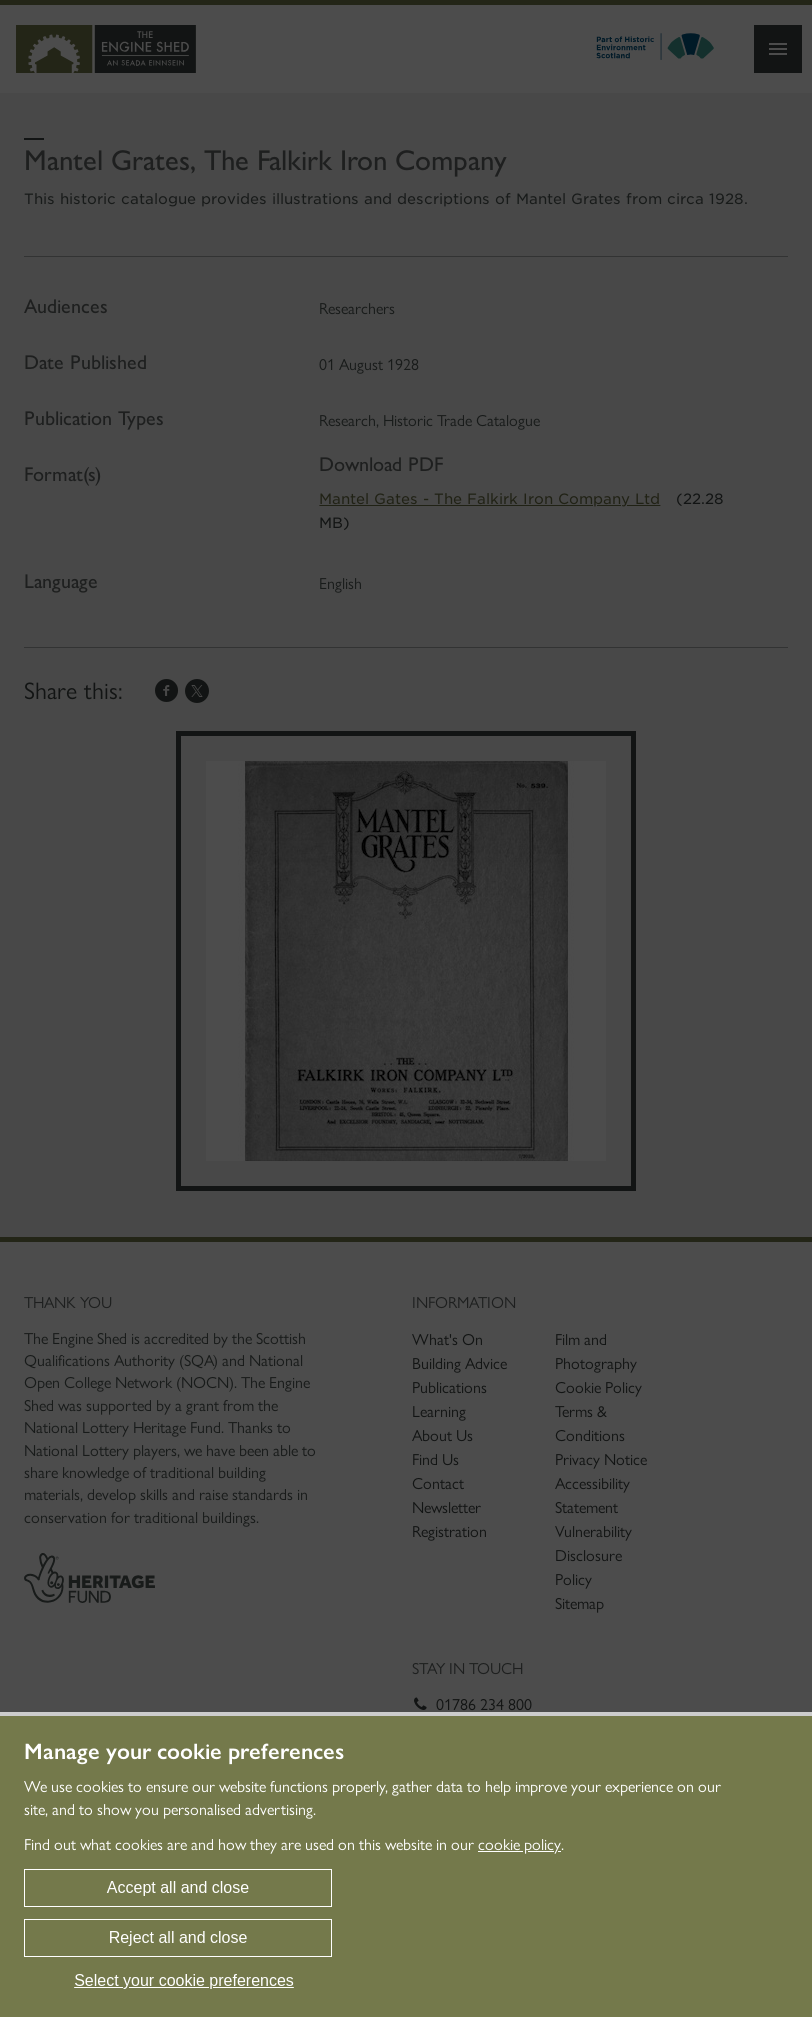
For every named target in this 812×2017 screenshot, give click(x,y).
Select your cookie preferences (184, 1980)
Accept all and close (178, 1887)
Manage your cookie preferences (184, 1752)
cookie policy (519, 1844)
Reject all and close (178, 1937)
